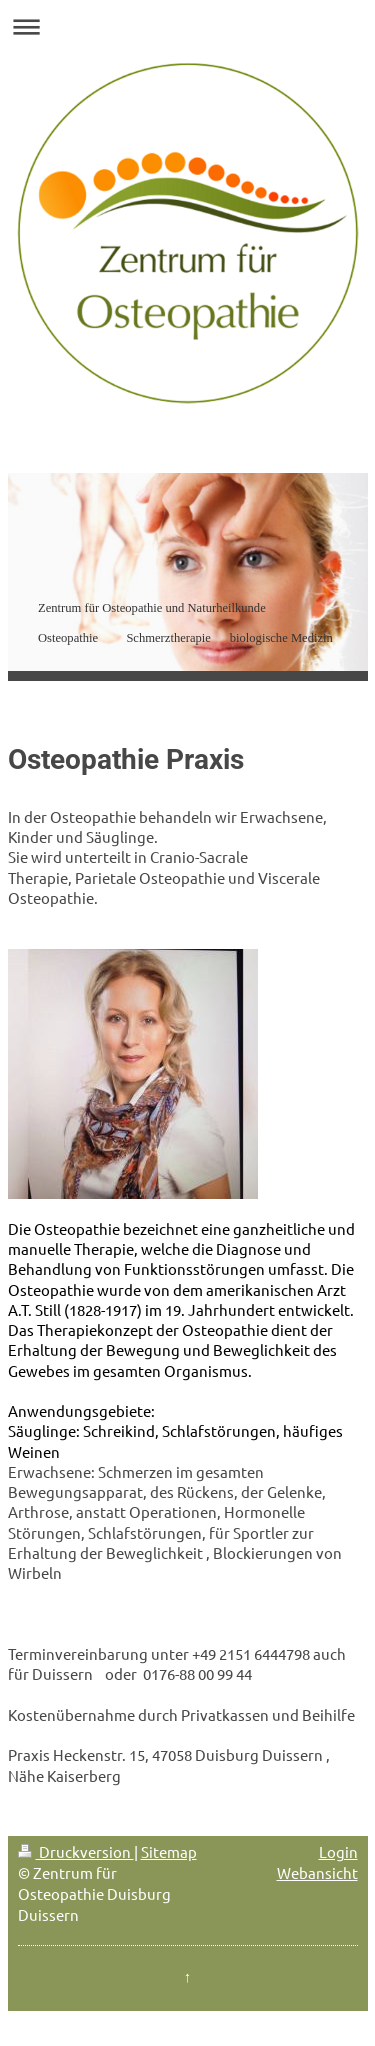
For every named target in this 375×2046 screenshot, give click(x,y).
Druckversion (76, 1851)
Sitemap (169, 1851)
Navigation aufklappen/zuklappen (187, 26)
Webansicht (317, 1872)
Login (338, 1851)
